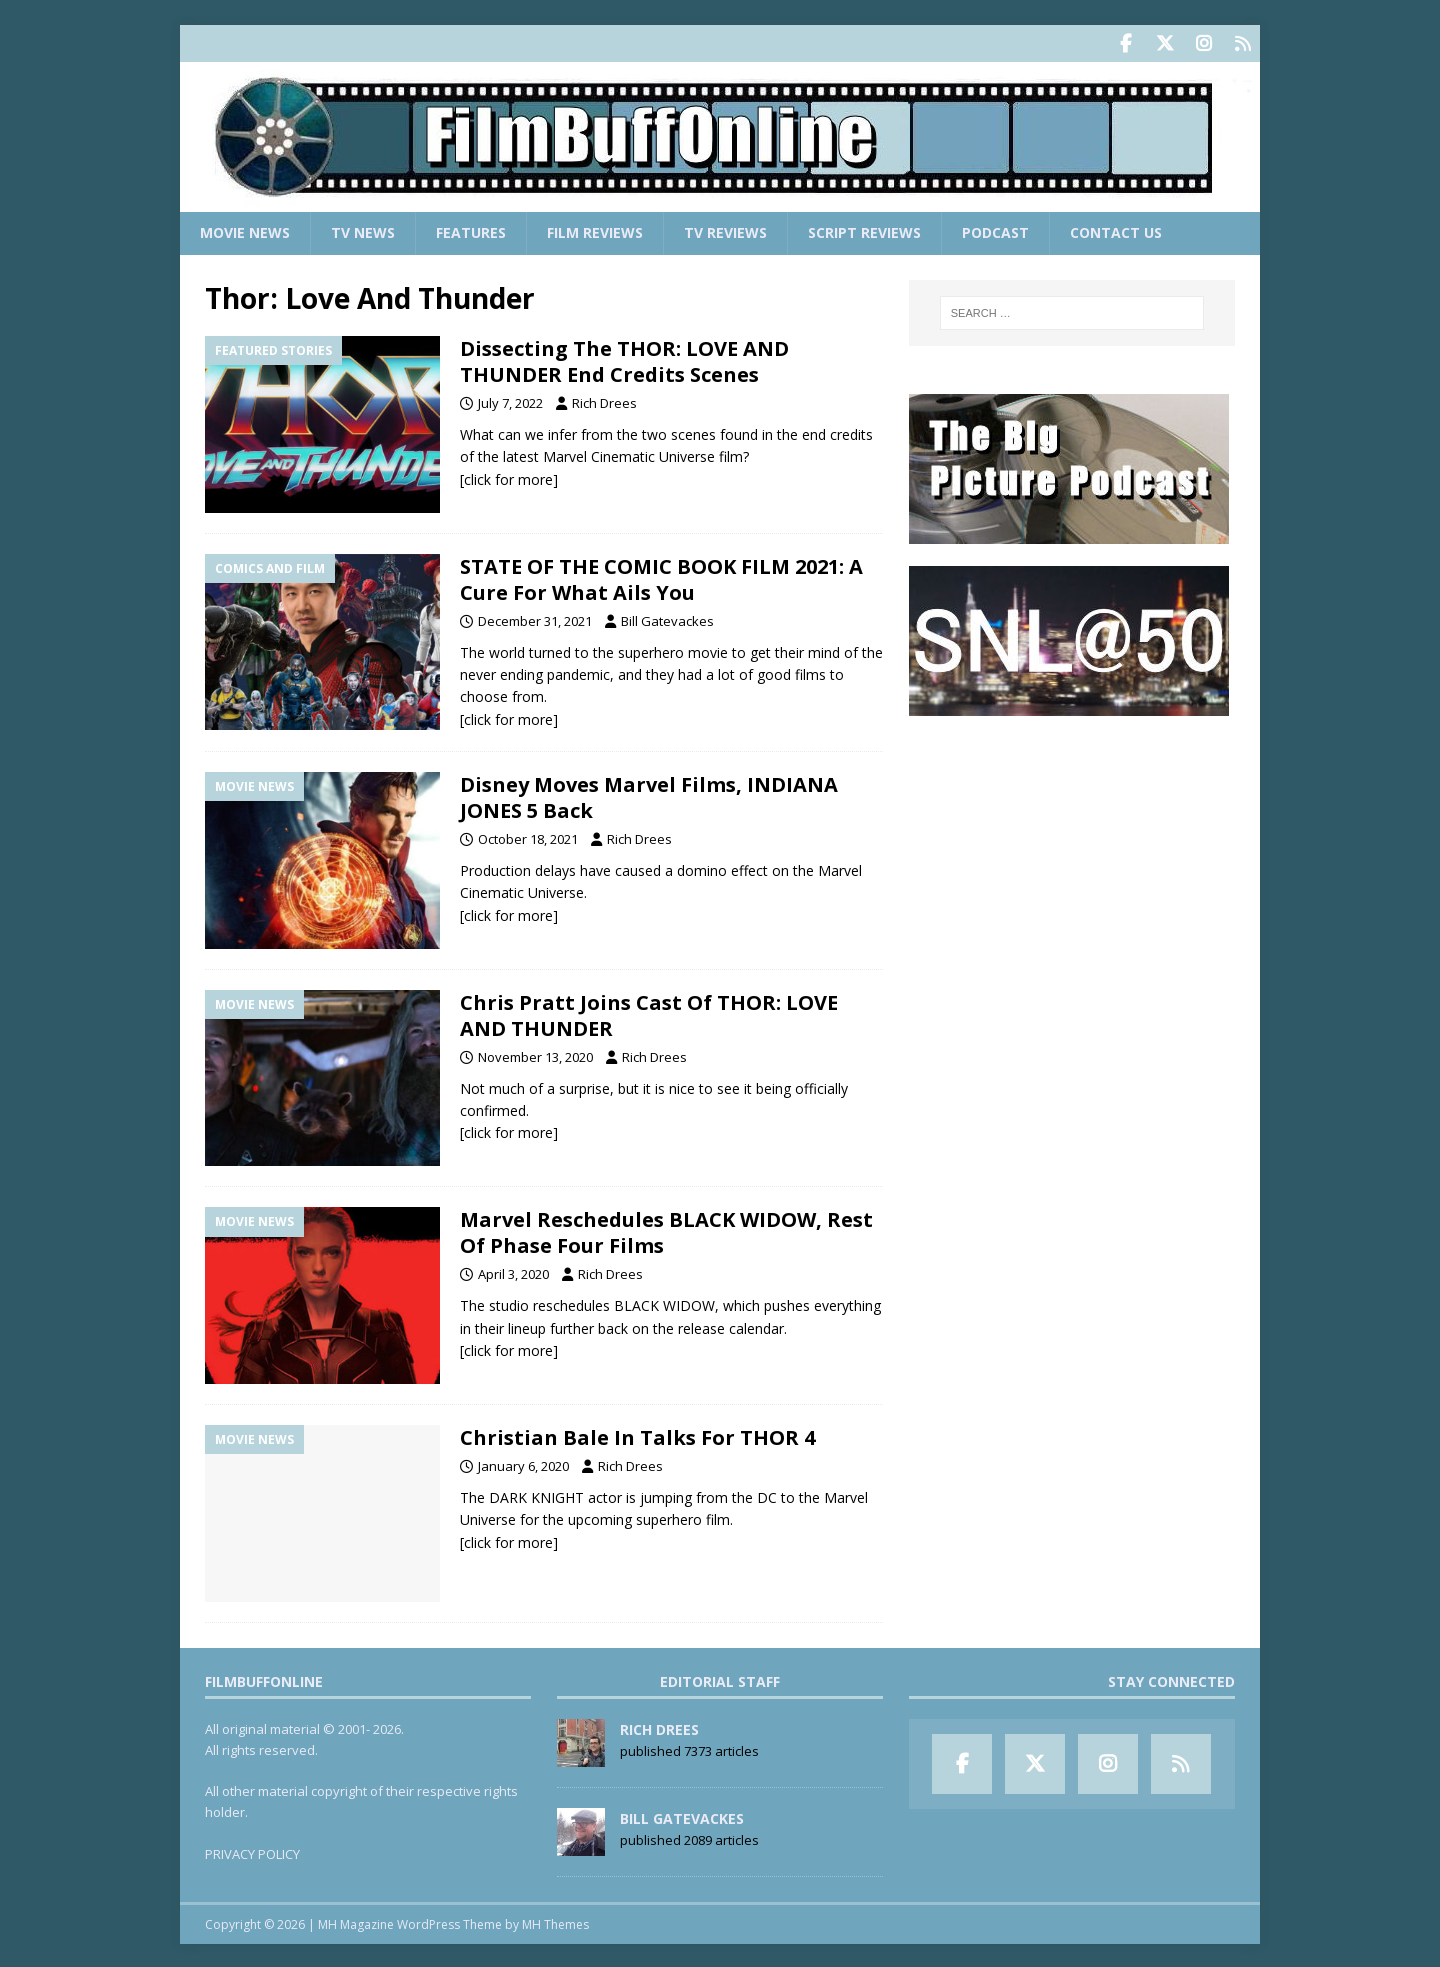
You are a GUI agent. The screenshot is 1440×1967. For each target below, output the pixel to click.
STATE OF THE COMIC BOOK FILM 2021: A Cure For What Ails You (661, 576)
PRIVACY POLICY (252, 1851)
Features (471, 230)
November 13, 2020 (535, 1054)
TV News (363, 230)
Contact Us (1116, 230)
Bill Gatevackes (667, 618)
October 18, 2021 (528, 837)
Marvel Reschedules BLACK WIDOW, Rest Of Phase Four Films (666, 1230)
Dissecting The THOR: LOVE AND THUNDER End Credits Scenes (624, 359)
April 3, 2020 (513, 1272)
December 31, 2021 (535, 618)
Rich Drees (604, 401)
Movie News (245, 230)
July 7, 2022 (510, 401)
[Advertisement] (1072, 861)
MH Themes (555, 1921)
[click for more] (509, 476)
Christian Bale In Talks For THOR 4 (637, 1435)
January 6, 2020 (523, 1464)
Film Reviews (595, 230)
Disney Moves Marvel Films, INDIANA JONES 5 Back (649, 795)
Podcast (995, 230)
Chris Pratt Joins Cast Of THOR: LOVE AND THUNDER (649, 1012)
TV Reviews (725, 230)
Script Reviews (864, 230)
